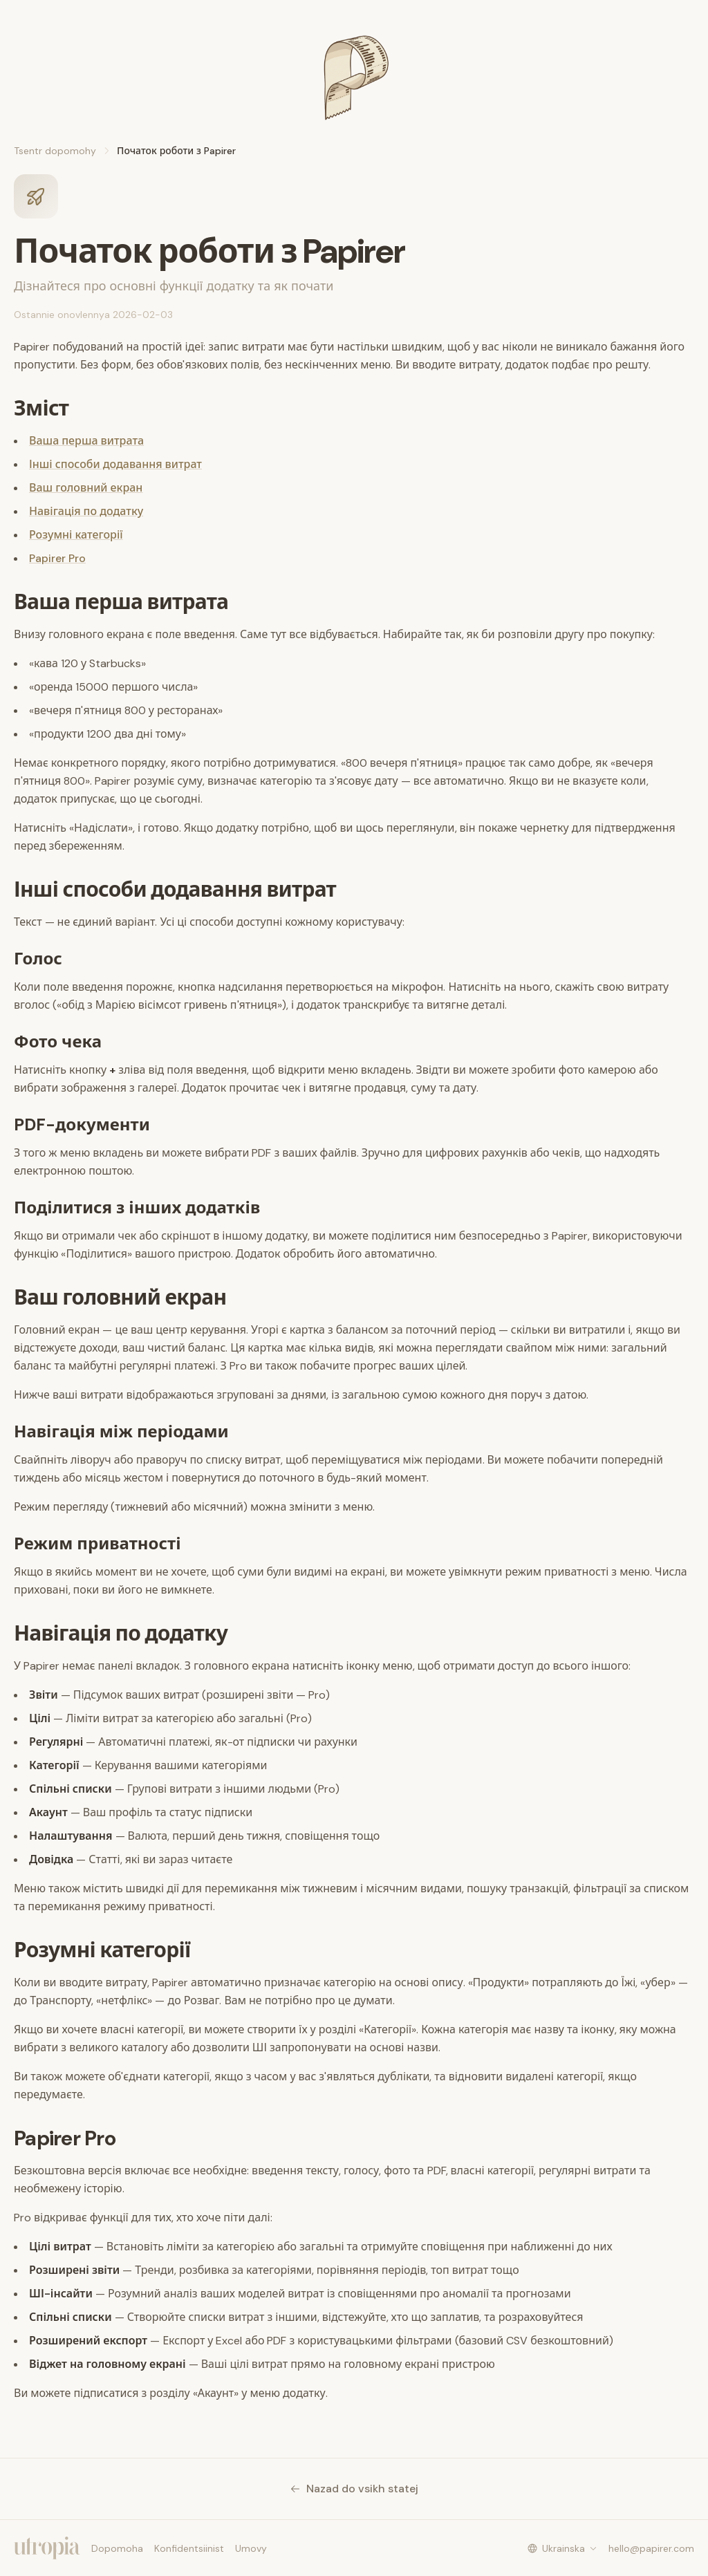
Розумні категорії (76, 535)
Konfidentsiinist (189, 2548)
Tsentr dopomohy (55, 150)
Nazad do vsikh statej (354, 2488)
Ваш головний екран (85, 487)
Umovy (251, 2548)
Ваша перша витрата (86, 440)
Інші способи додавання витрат (115, 464)
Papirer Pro (57, 558)
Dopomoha (117, 2548)
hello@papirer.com (651, 2548)
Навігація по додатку (86, 511)
